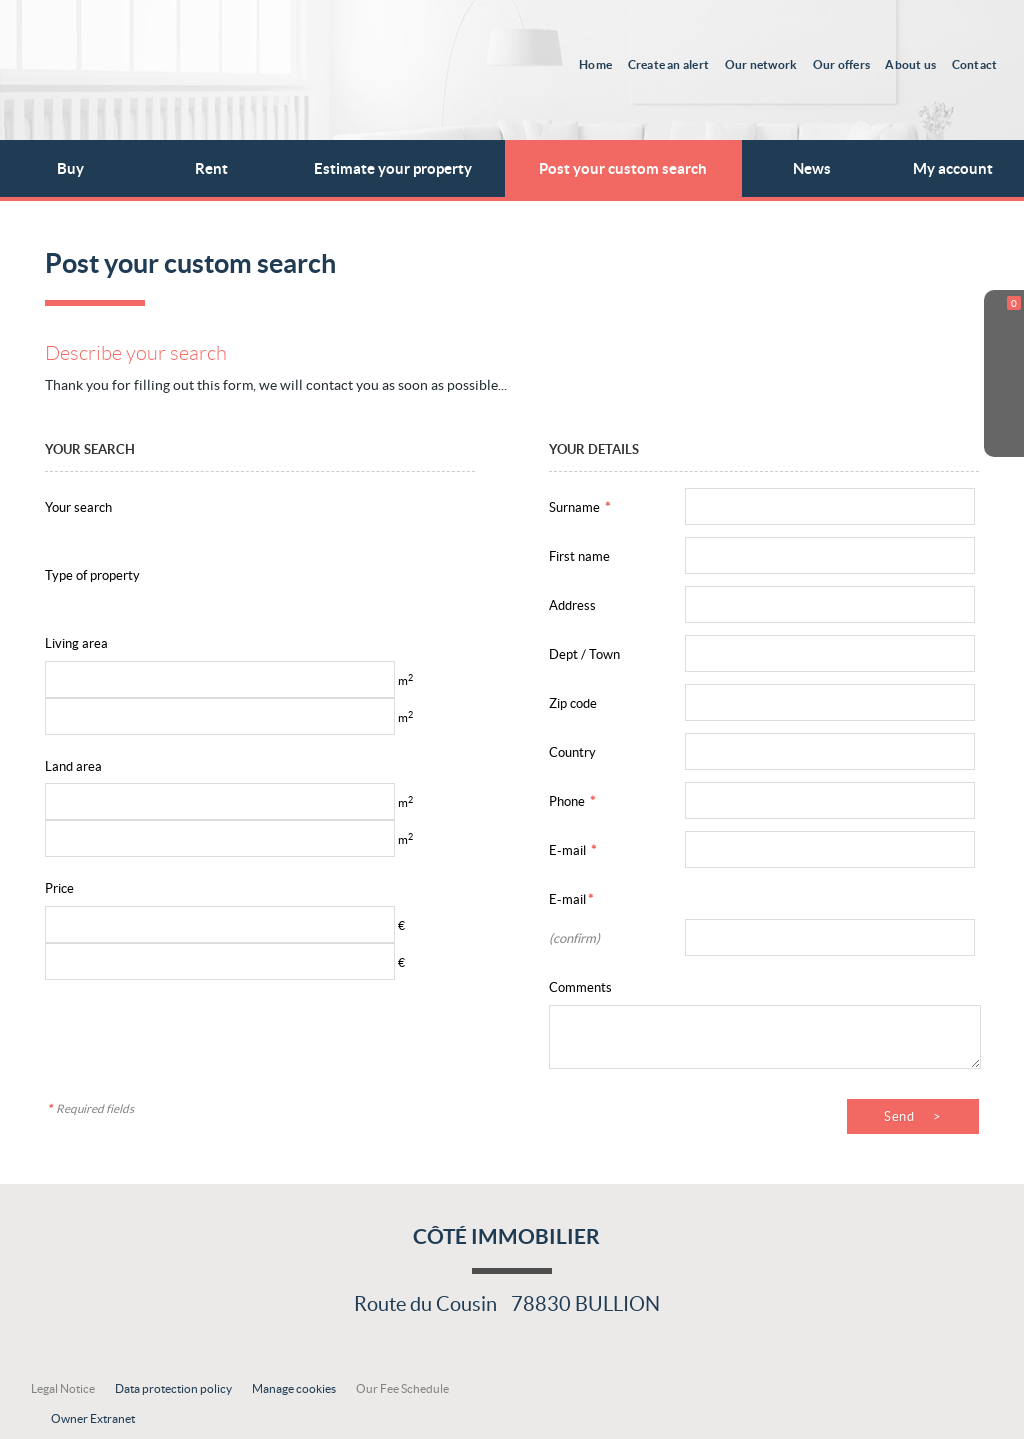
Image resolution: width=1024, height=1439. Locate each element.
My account (953, 168)
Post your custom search (623, 168)
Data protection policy (173, 1388)
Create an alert (670, 64)
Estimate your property (393, 168)
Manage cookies (294, 1388)
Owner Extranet (93, 1418)
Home (597, 64)
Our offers (841, 64)
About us (911, 64)
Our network (762, 64)
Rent (211, 168)
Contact (975, 64)
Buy (70, 168)
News (812, 168)
